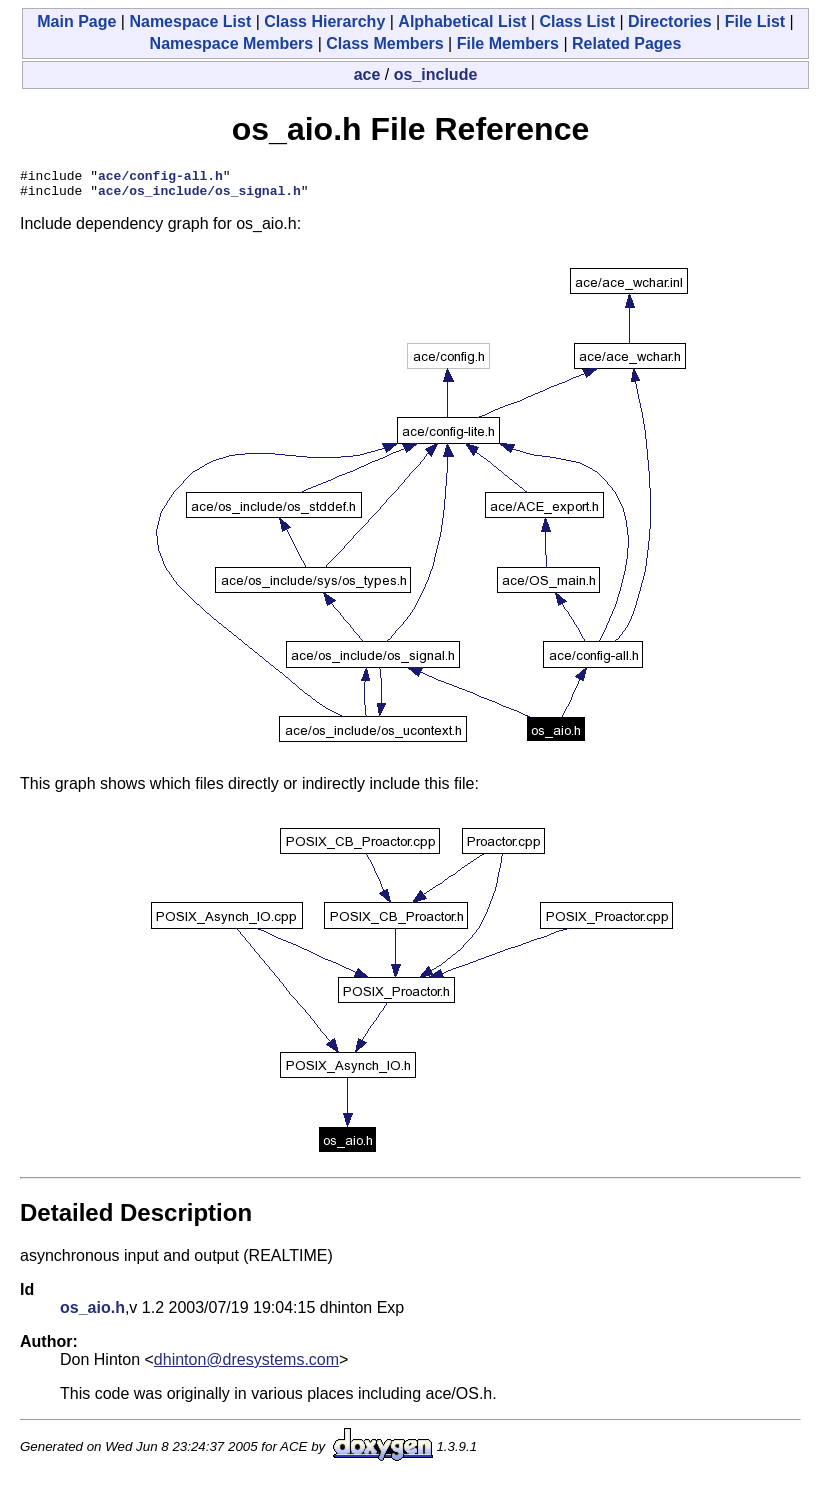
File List (755, 21)
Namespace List (190, 21)
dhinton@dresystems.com (246, 1365)
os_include (436, 74)
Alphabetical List (462, 21)
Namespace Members (232, 43)
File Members (508, 43)
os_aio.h (92, 1313)
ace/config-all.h (160, 178)
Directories (670, 21)
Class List (577, 21)
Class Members (384, 43)
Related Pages (626, 43)
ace (367, 74)
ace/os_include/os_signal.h (199, 196)
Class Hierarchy (324, 21)
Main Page (76, 21)
